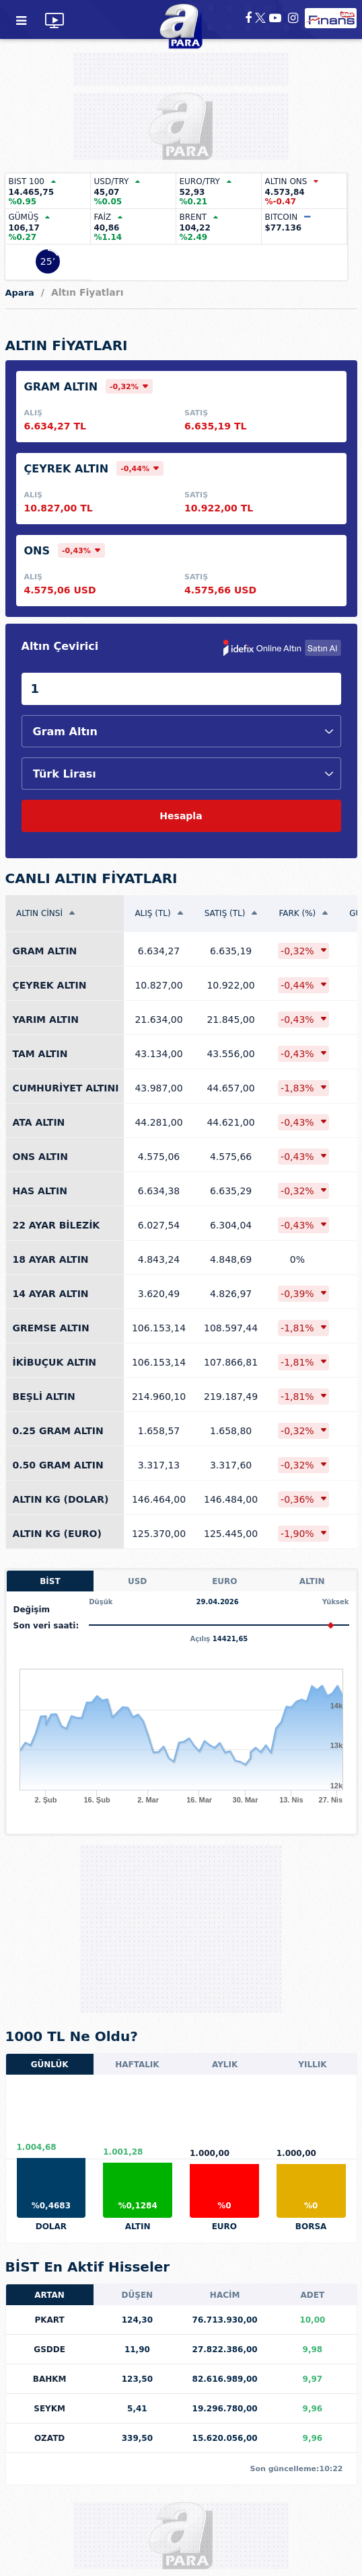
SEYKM (49, 2408)
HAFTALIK (137, 2064)
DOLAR (51, 2226)
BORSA (311, 2226)
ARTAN (49, 2295)
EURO (224, 1581)
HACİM (225, 2295)
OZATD (49, 2438)
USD (137, 1581)
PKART (49, 2320)
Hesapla (180, 816)
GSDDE (49, 2349)
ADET (313, 2295)
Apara (19, 293)
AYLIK (225, 2064)
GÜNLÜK (50, 2064)
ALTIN (312, 1581)
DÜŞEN (137, 2295)
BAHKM (50, 2379)
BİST (50, 1581)
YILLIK (312, 2064)
